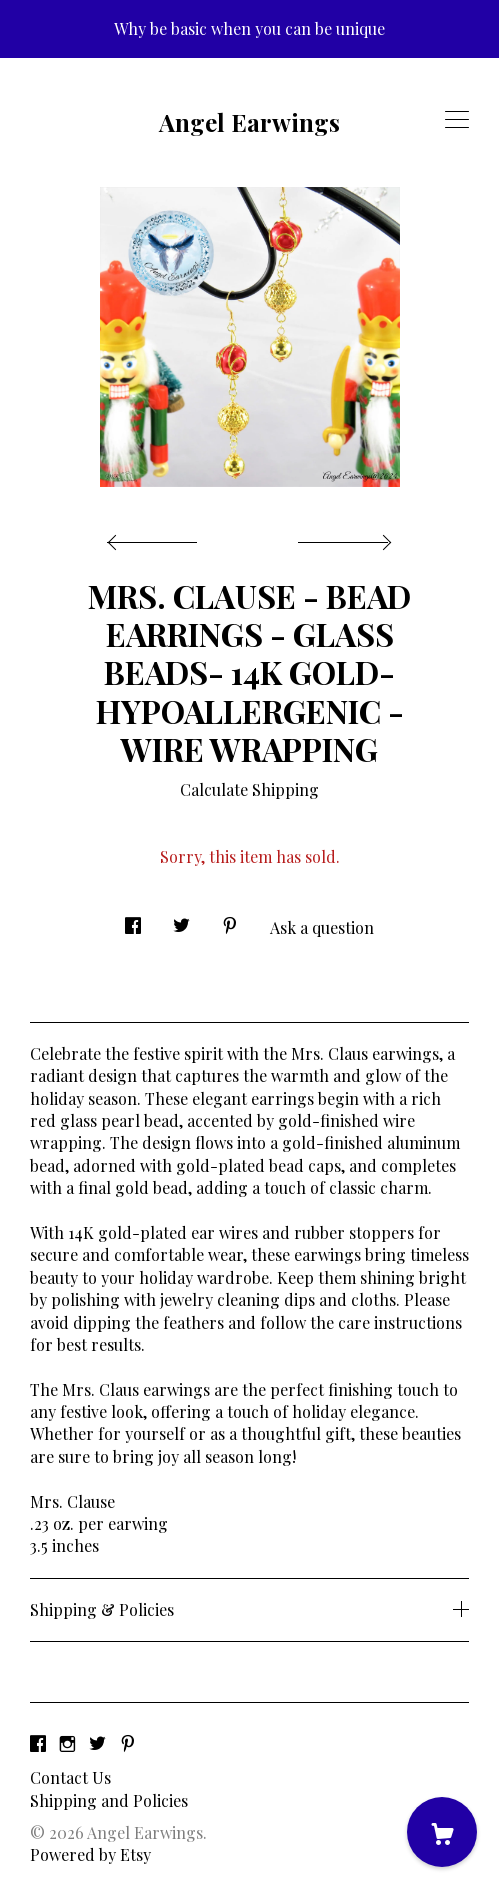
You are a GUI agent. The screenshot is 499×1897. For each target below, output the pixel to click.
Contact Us (70, 1777)
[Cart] (442, 1832)
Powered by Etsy (90, 1854)
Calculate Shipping (249, 789)
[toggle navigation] (457, 120)
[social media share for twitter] (181, 919)
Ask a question (322, 927)
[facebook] (38, 1743)
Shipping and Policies (109, 1800)
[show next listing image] (342, 537)
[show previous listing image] (157, 537)
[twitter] (97, 1743)
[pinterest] (128, 1743)
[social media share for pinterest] (230, 919)
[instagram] (67, 1743)
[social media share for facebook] (133, 919)
